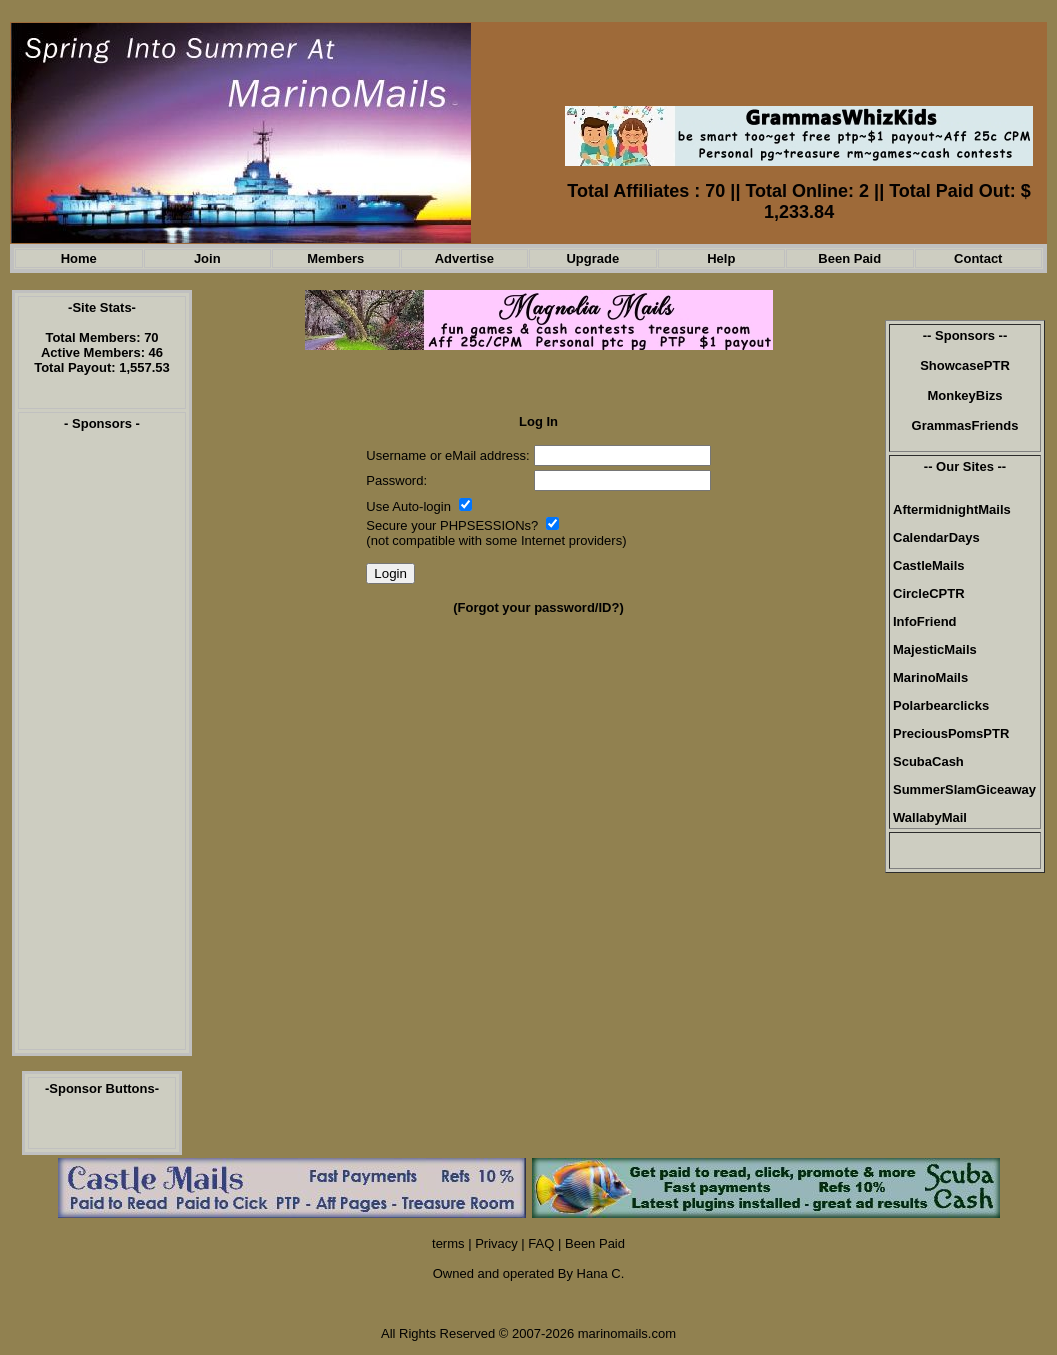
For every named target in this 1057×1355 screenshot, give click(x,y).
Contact (978, 258)
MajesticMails (935, 649)
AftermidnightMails (952, 509)
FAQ (541, 1243)
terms (448, 1243)
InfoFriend (925, 621)
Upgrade (592, 258)
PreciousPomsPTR (951, 733)
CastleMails (929, 565)
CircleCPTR (929, 593)
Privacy (496, 1243)
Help (721, 258)
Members (335, 258)
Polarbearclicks (941, 705)
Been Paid (849, 258)
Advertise (464, 258)
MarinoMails (930, 677)
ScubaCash (928, 761)
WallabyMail (930, 817)
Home (79, 258)
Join (207, 258)
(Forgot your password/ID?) (538, 607)
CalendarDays (936, 537)
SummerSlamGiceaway (964, 789)
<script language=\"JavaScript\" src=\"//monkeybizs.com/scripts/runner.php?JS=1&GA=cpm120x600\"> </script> (102, 746)
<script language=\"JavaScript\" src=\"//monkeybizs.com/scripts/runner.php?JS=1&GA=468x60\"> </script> (796, 73)
